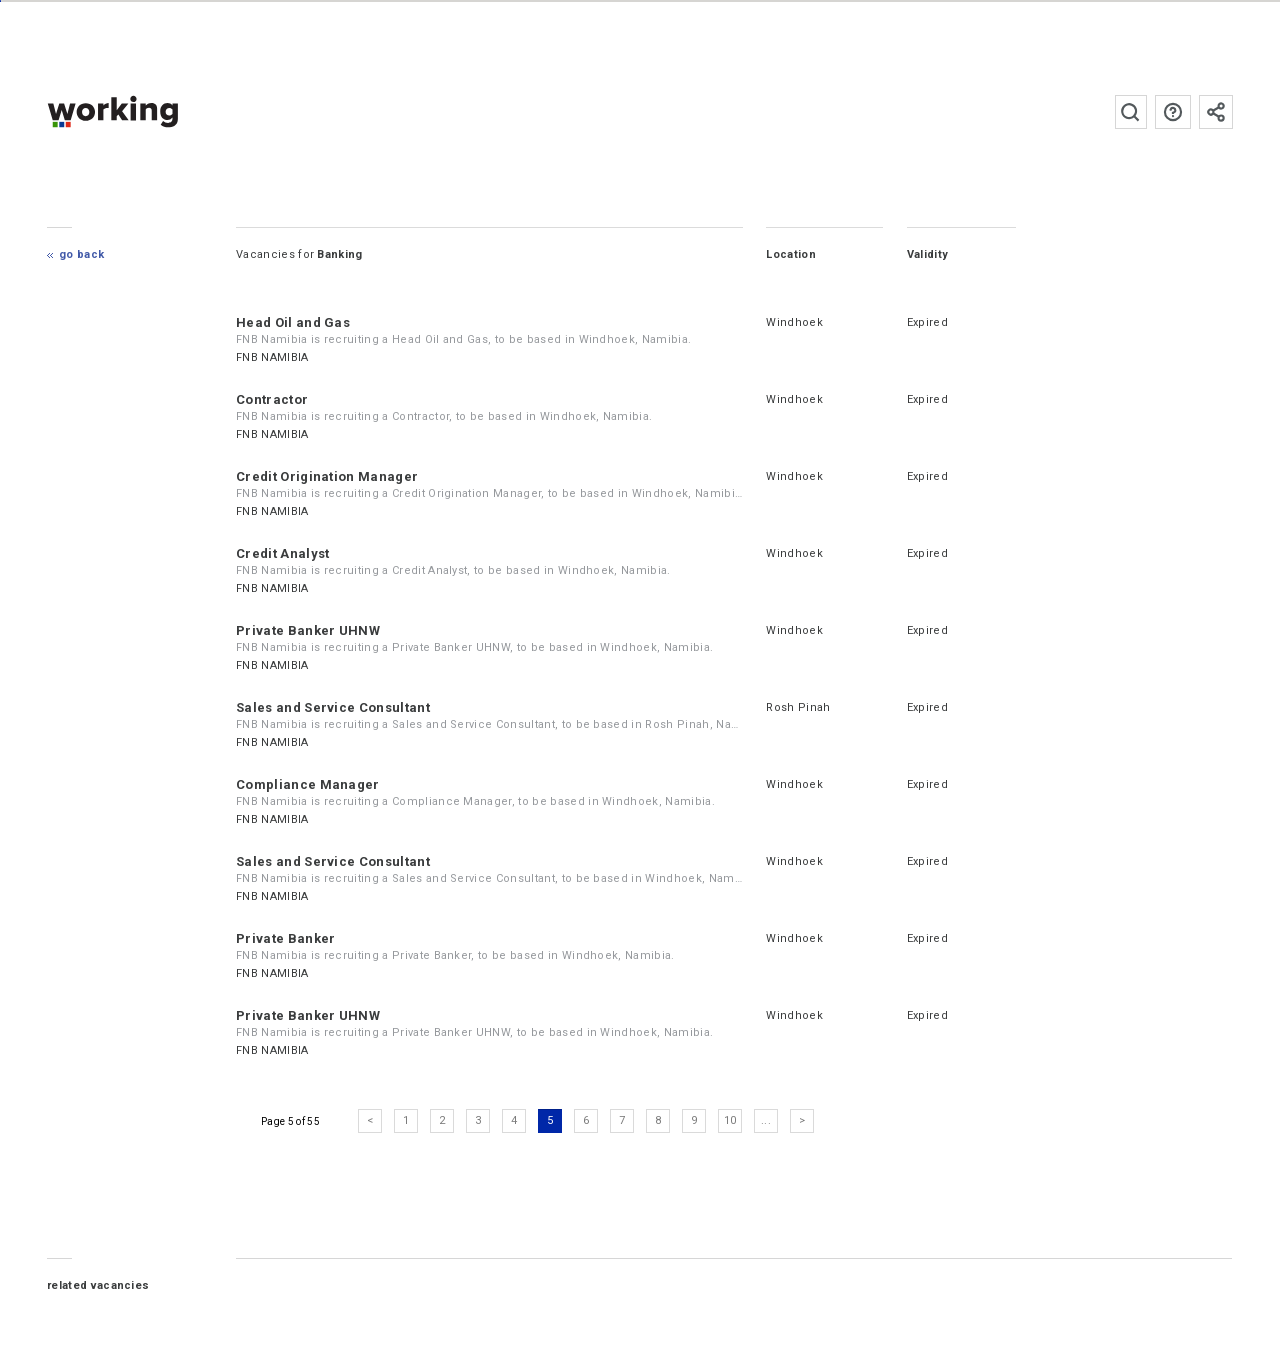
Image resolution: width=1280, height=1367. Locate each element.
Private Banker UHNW (309, 630)
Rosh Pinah (799, 707)
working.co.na (153, 111)
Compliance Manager (309, 784)
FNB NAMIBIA (273, 357)
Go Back (82, 254)
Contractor (273, 399)
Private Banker (286, 938)
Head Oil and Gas (294, 322)
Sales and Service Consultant (334, 707)
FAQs (1173, 112)
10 (730, 1120)
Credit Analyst (283, 553)
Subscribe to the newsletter (1216, 112)
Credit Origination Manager (328, 476)
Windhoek (795, 322)
